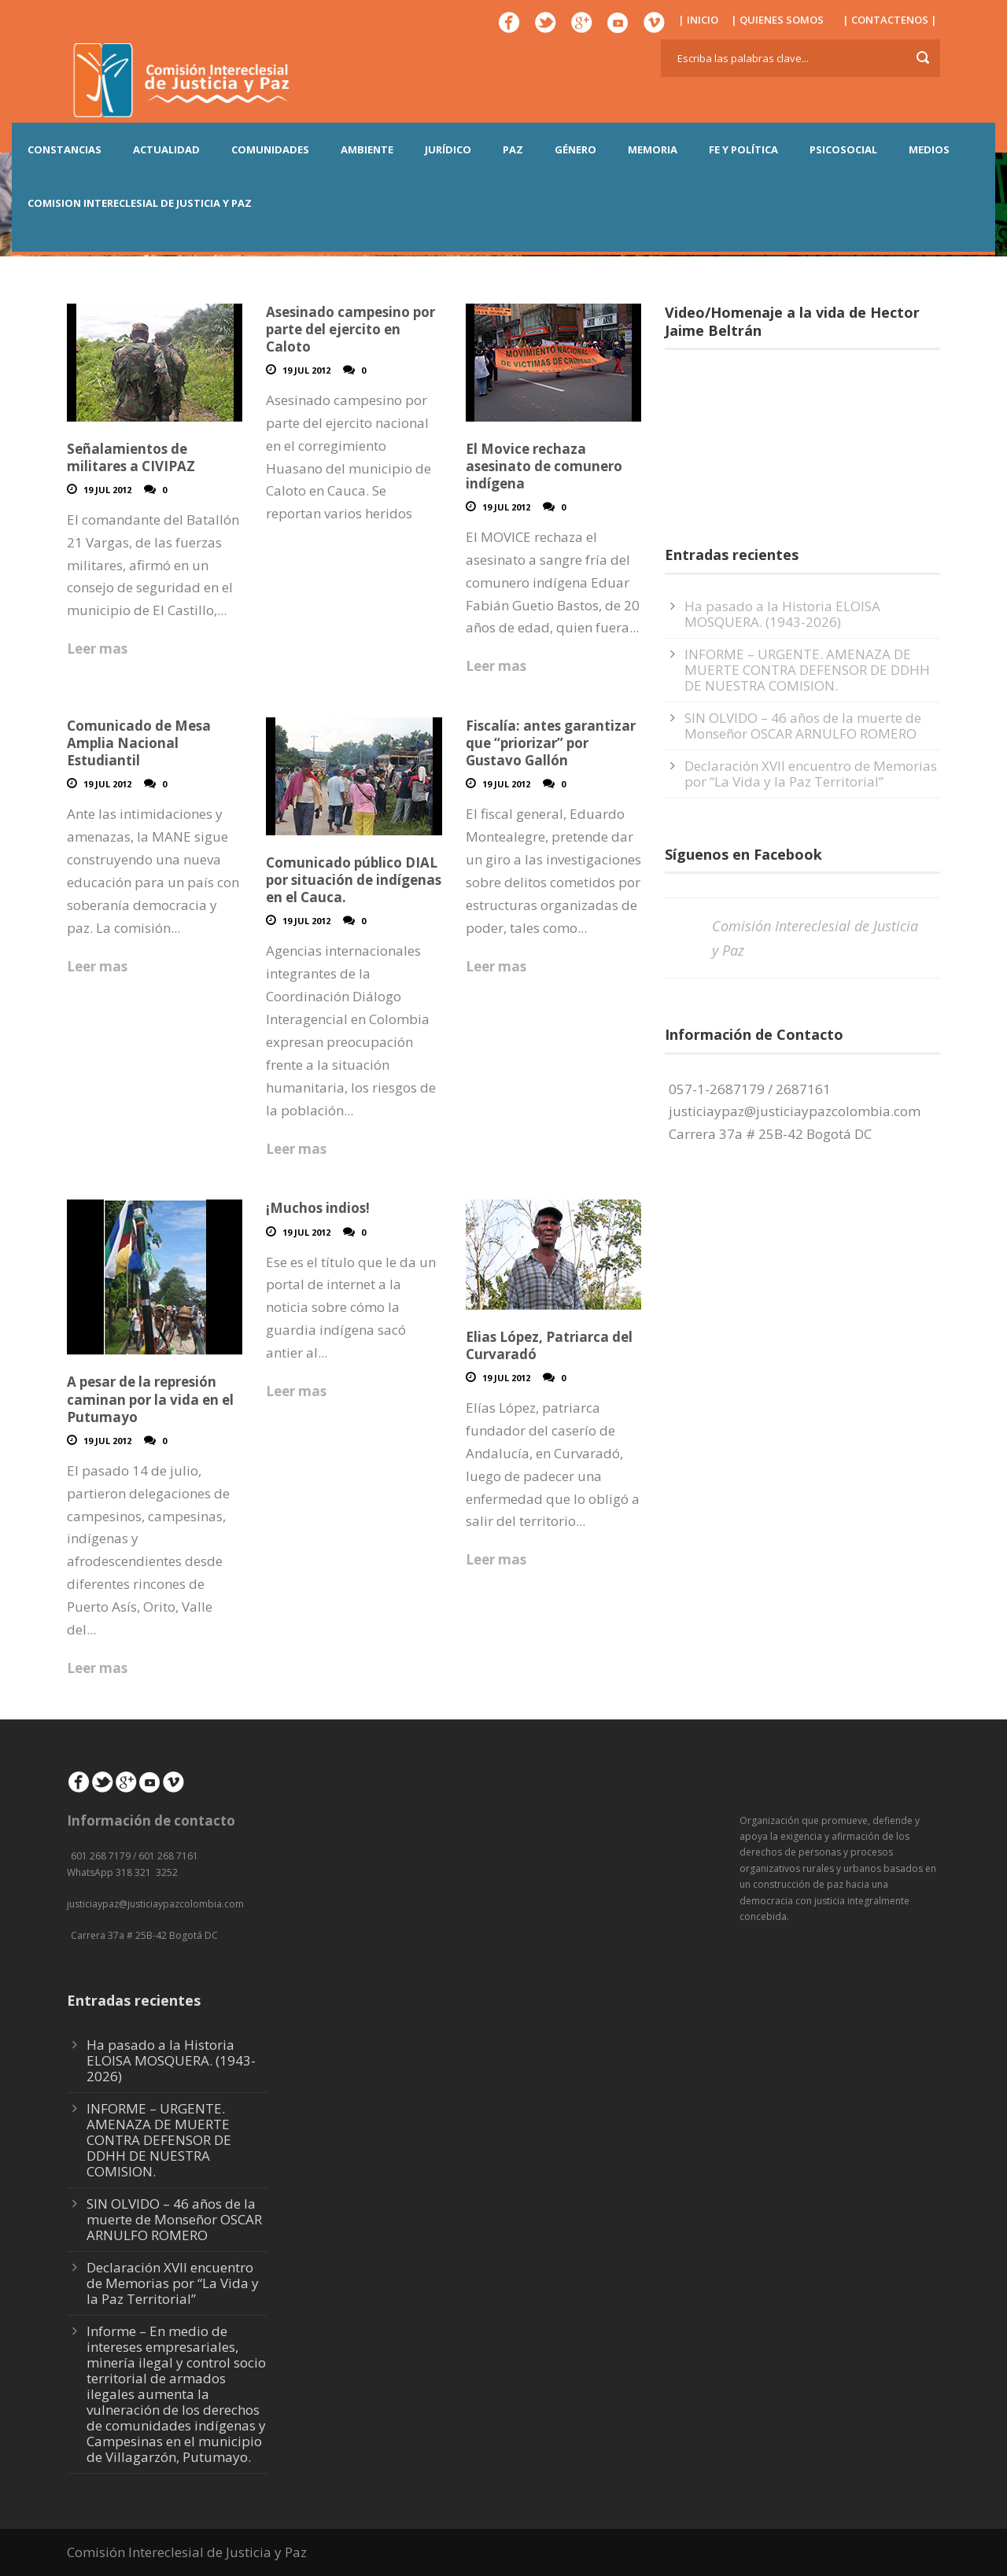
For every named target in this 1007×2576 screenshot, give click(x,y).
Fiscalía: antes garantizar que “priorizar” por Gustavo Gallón (551, 743)
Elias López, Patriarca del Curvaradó (549, 1345)
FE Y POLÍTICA (743, 149)
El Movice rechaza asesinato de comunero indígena (544, 466)
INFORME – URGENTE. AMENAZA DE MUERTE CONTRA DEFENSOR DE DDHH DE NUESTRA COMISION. (807, 670)
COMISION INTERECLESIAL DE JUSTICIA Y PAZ (140, 203)
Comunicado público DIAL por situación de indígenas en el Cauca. (353, 879)
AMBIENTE (367, 149)
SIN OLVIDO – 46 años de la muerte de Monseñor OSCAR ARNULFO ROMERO (802, 726)
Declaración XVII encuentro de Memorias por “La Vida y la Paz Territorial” (810, 773)
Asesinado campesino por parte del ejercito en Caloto (350, 329)
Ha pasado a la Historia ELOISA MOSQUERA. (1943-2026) (782, 614)
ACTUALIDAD (166, 149)
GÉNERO (575, 149)
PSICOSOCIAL (843, 149)
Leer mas (97, 648)
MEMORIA (652, 149)
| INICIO (698, 20)
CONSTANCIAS (64, 149)
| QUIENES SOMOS (777, 20)
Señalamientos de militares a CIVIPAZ (131, 457)
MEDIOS (929, 149)
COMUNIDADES (270, 149)
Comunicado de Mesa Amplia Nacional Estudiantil (139, 743)
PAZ (513, 149)
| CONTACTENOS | (890, 20)
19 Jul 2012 (107, 490)
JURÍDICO (448, 149)
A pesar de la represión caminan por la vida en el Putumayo (150, 1399)
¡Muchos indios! (318, 1208)
